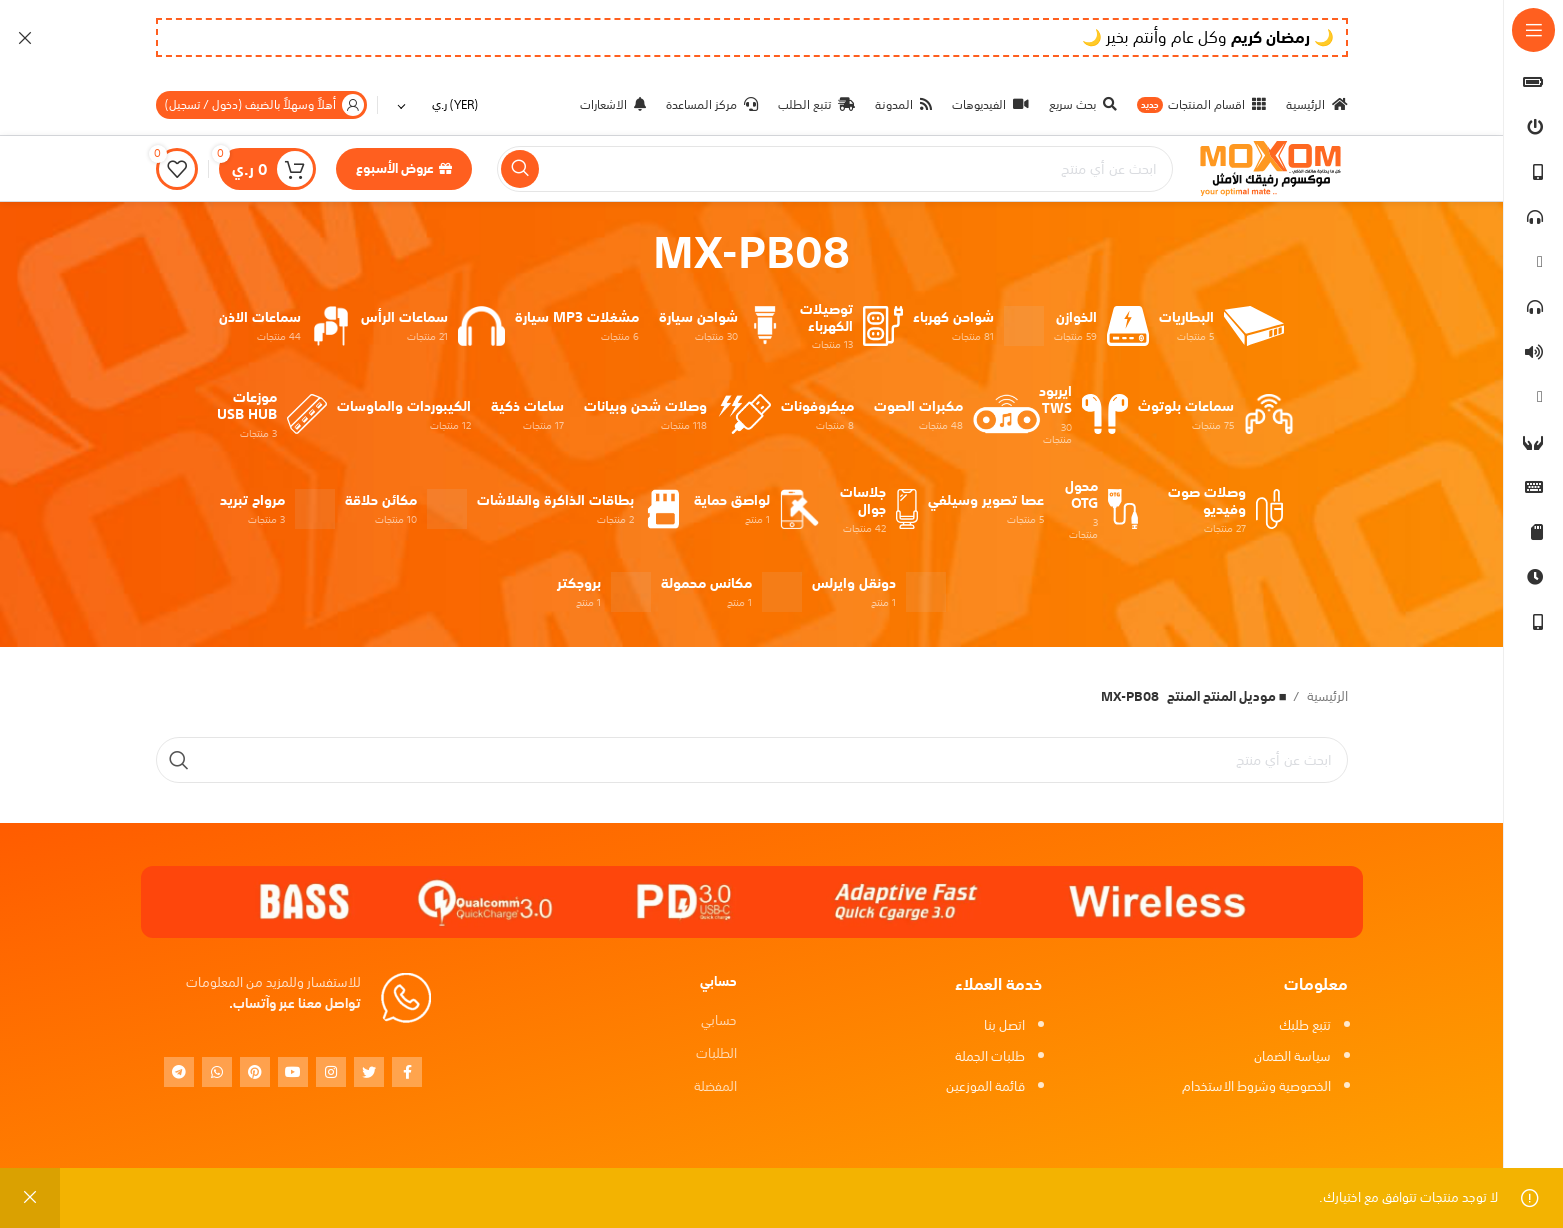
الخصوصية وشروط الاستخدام (1256, 1086)
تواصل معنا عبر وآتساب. (295, 1003)
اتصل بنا (1004, 1025)
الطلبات (716, 1053)
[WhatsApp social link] (217, 1072)
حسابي (719, 1020)
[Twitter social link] (369, 1072)
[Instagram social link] (331, 1072)
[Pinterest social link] (255, 1072)
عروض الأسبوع (404, 168)
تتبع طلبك (1305, 1025)
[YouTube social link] (293, 1072)
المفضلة (715, 1086)
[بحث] (835, 169)
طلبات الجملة (990, 1056)
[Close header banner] (25, 37)
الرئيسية (1326, 697)
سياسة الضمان (1292, 1056)
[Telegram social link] (179, 1072)
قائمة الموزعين (985, 1086)
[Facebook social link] (407, 1072)
